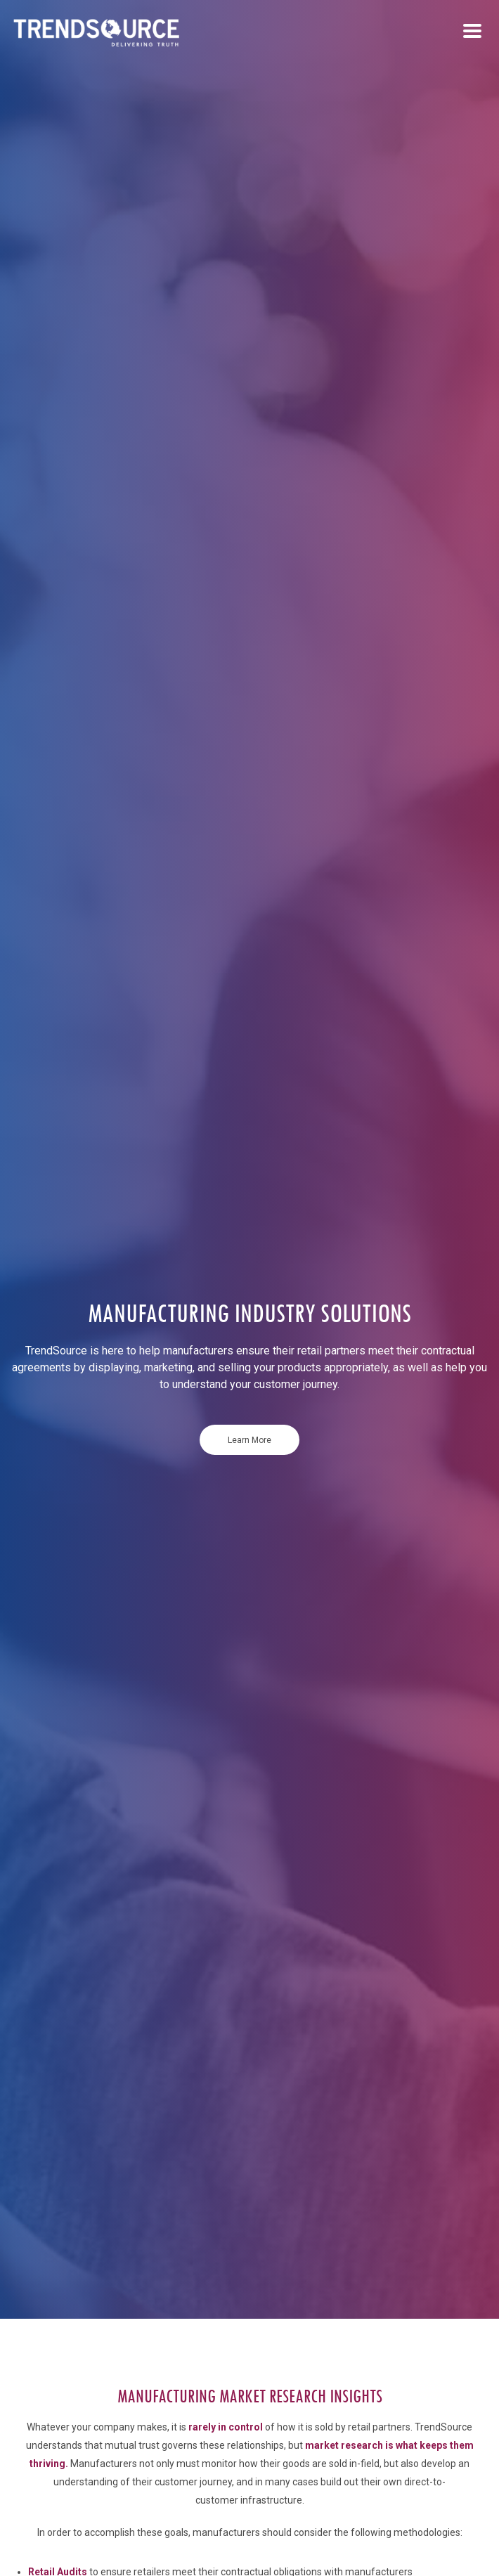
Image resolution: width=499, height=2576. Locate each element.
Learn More (249, 1440)
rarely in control (225, 2427)
